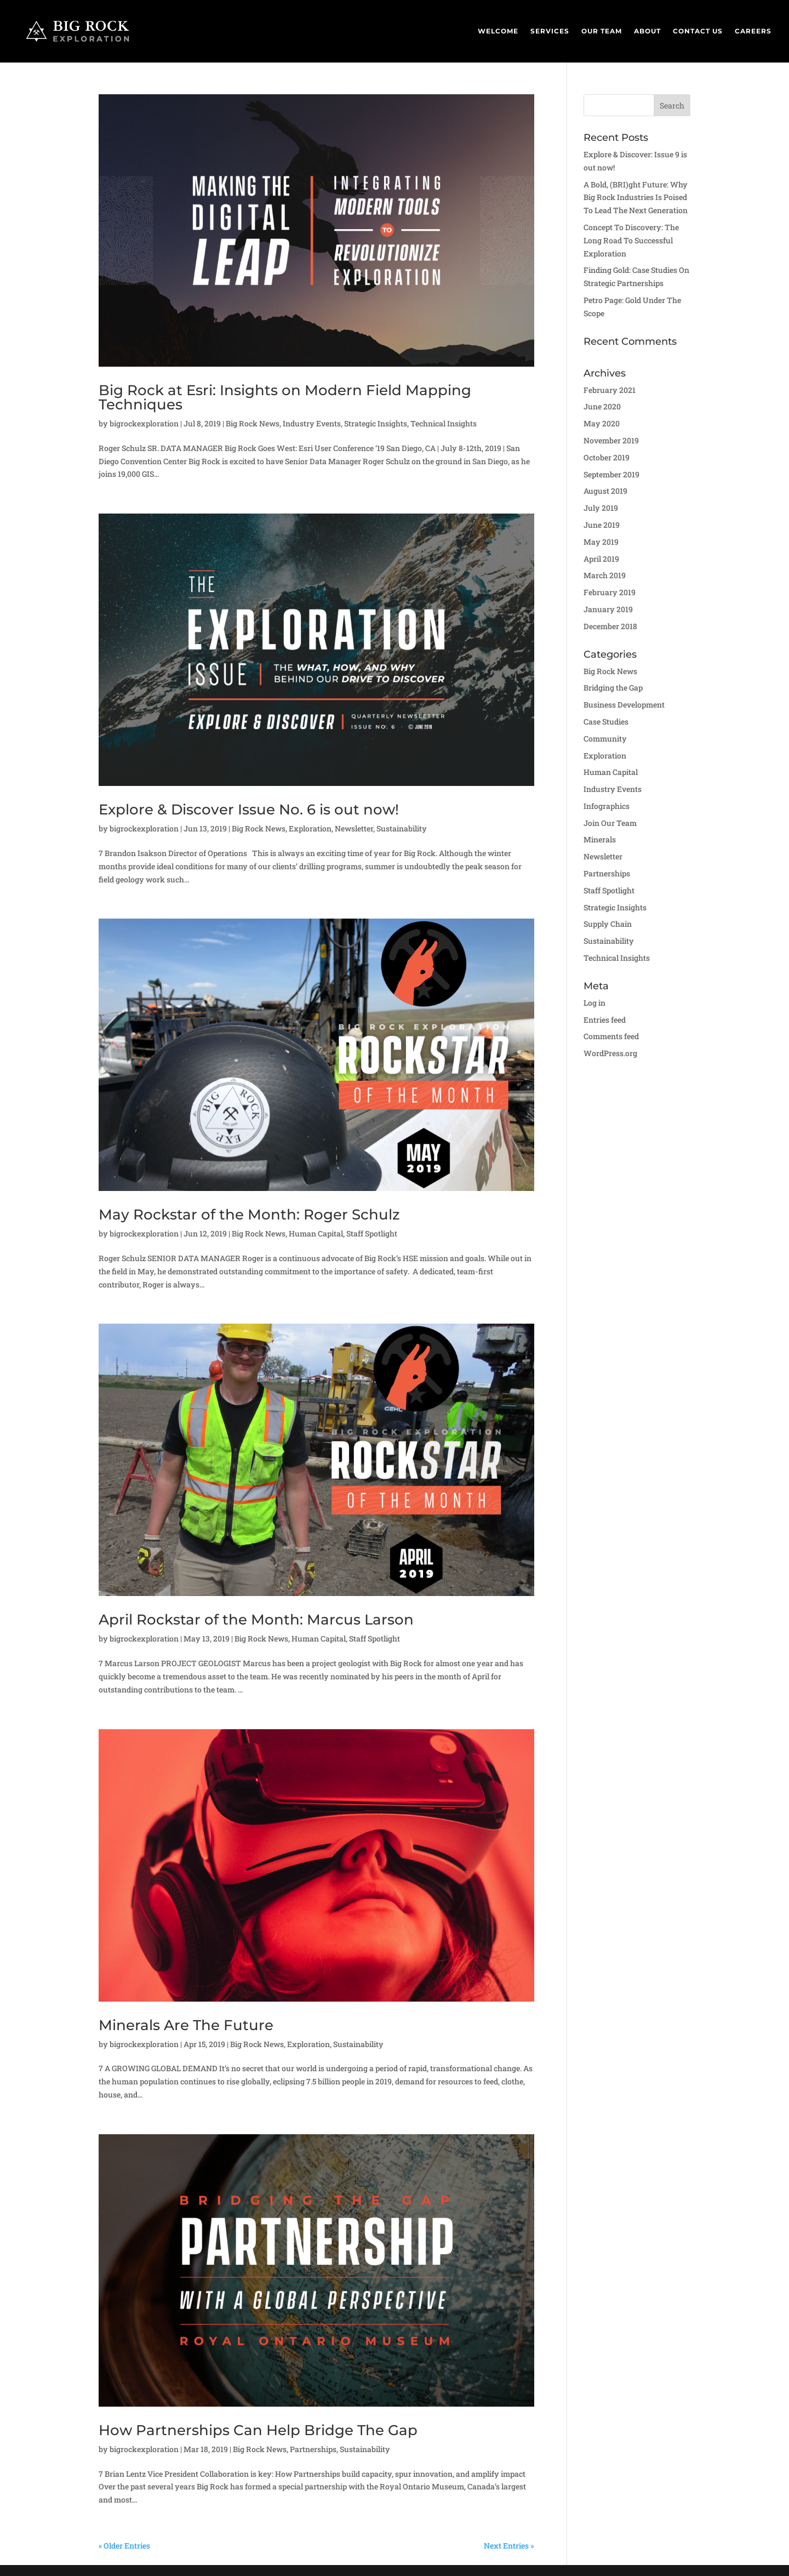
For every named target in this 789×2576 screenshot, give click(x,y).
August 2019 (605, 491)
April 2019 (601, 559)
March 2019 (605, 575)
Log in (594, 1003)
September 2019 (611, 474)
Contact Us (698, 31)
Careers (753, 31)
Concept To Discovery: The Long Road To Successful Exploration (631, 240)
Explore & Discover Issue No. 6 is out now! (249, 809)
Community (605, 738)
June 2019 (602, 525)
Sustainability (401, 828)
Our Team (601, 31)
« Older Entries (124, 2545)
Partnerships (313, 2449)
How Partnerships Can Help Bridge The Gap (258, 2430)
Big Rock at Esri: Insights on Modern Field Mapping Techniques (285, 397)
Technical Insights (443, 423)
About (647, 31)
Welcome (498, 31)
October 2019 (607, 457)
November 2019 (611, 440)
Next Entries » (509, 2545)
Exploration (310, 828)
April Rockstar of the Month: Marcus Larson (256, 1619)
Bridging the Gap (613, 687)
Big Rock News (252, 423)
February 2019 (610, 592)
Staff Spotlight (371, 1233)
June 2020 (602, 406)
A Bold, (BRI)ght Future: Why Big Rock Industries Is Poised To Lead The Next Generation (636, 197)
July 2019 (601, 508)
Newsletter (354, 828)
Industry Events (312, 423)
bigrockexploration (144, 423)
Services (549, 31)
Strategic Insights (375, 423)
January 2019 (608, 609)
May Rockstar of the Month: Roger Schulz (249, 1214)
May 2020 (602, 423)
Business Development (624, 704)
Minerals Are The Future (186, 2025)
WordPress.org (610, 1053)
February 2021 (610, 390)
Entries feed (605, 1020)
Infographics (607, 806)
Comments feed (611, 1036)
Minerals (600, 839)
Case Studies (606, 721)
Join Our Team (610, 823)
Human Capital (316, 1233)
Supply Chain (608, 924)
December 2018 (610, 626)
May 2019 (601, 542)
